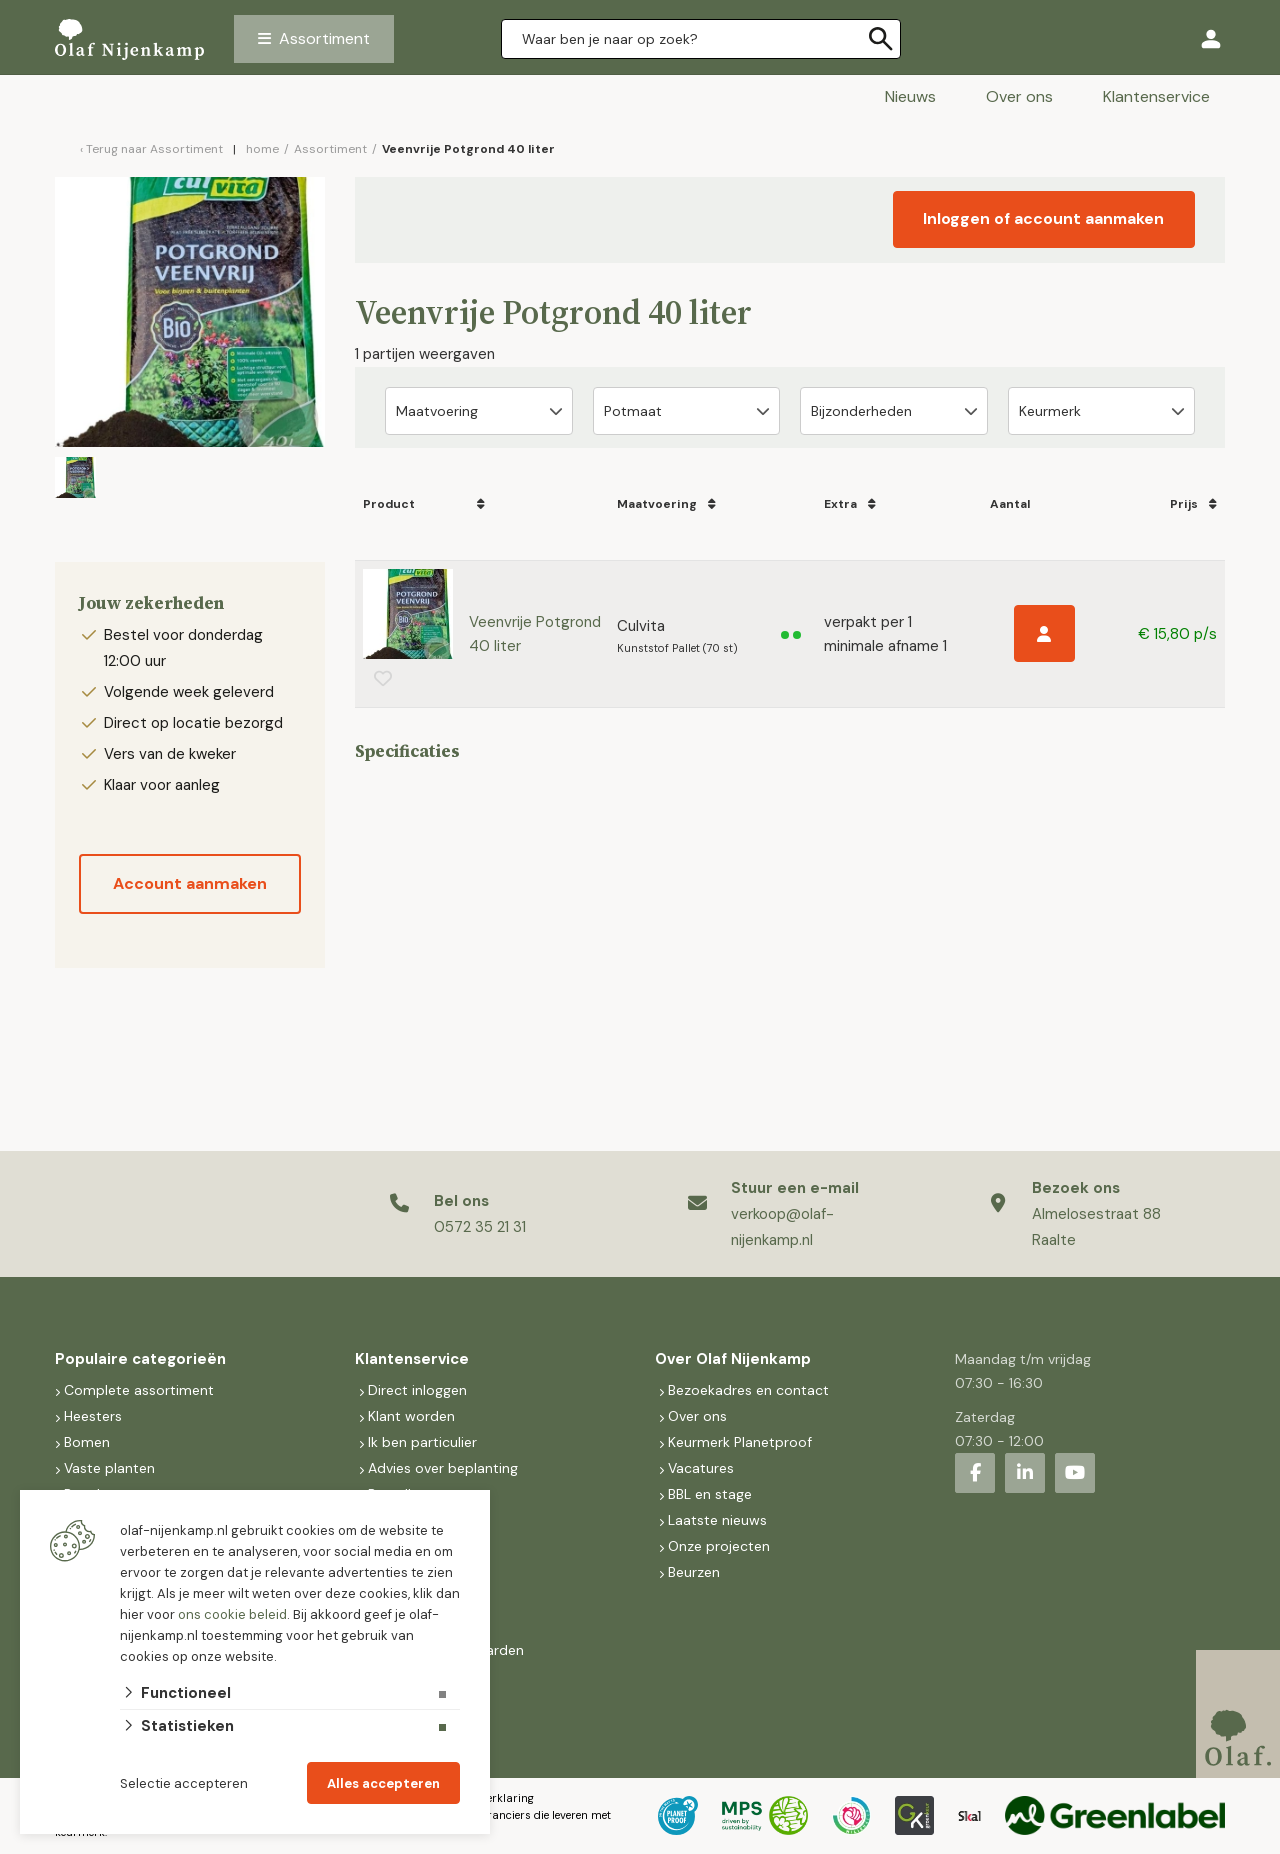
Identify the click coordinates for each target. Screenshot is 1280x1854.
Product (389, 504)
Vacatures (701, 1468)
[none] (881, 39)
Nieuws (910, 96)
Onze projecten (719, 1546)
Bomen (87, 1442)
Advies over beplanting (443, 1468)
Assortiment (324, 38)
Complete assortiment (141, 1390)
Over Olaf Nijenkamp (733, 1359)
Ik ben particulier (422, 1442)
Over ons (1019, 96)
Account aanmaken (190, 883)
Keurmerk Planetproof (740, 1442)
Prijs (1185, 504)
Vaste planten (109, 1468)
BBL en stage (710, 1494)
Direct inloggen (417, 1390)
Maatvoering (657, 504)
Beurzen (694, 1572)
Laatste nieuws (717, 1520)
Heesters (93, 1416)
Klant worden (411, 1416)
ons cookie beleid (232, 1614)
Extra (838, 504)
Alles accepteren (383, 1783)
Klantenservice (1156, 96)
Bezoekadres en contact (748, 1390)
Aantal (1005, 504)
